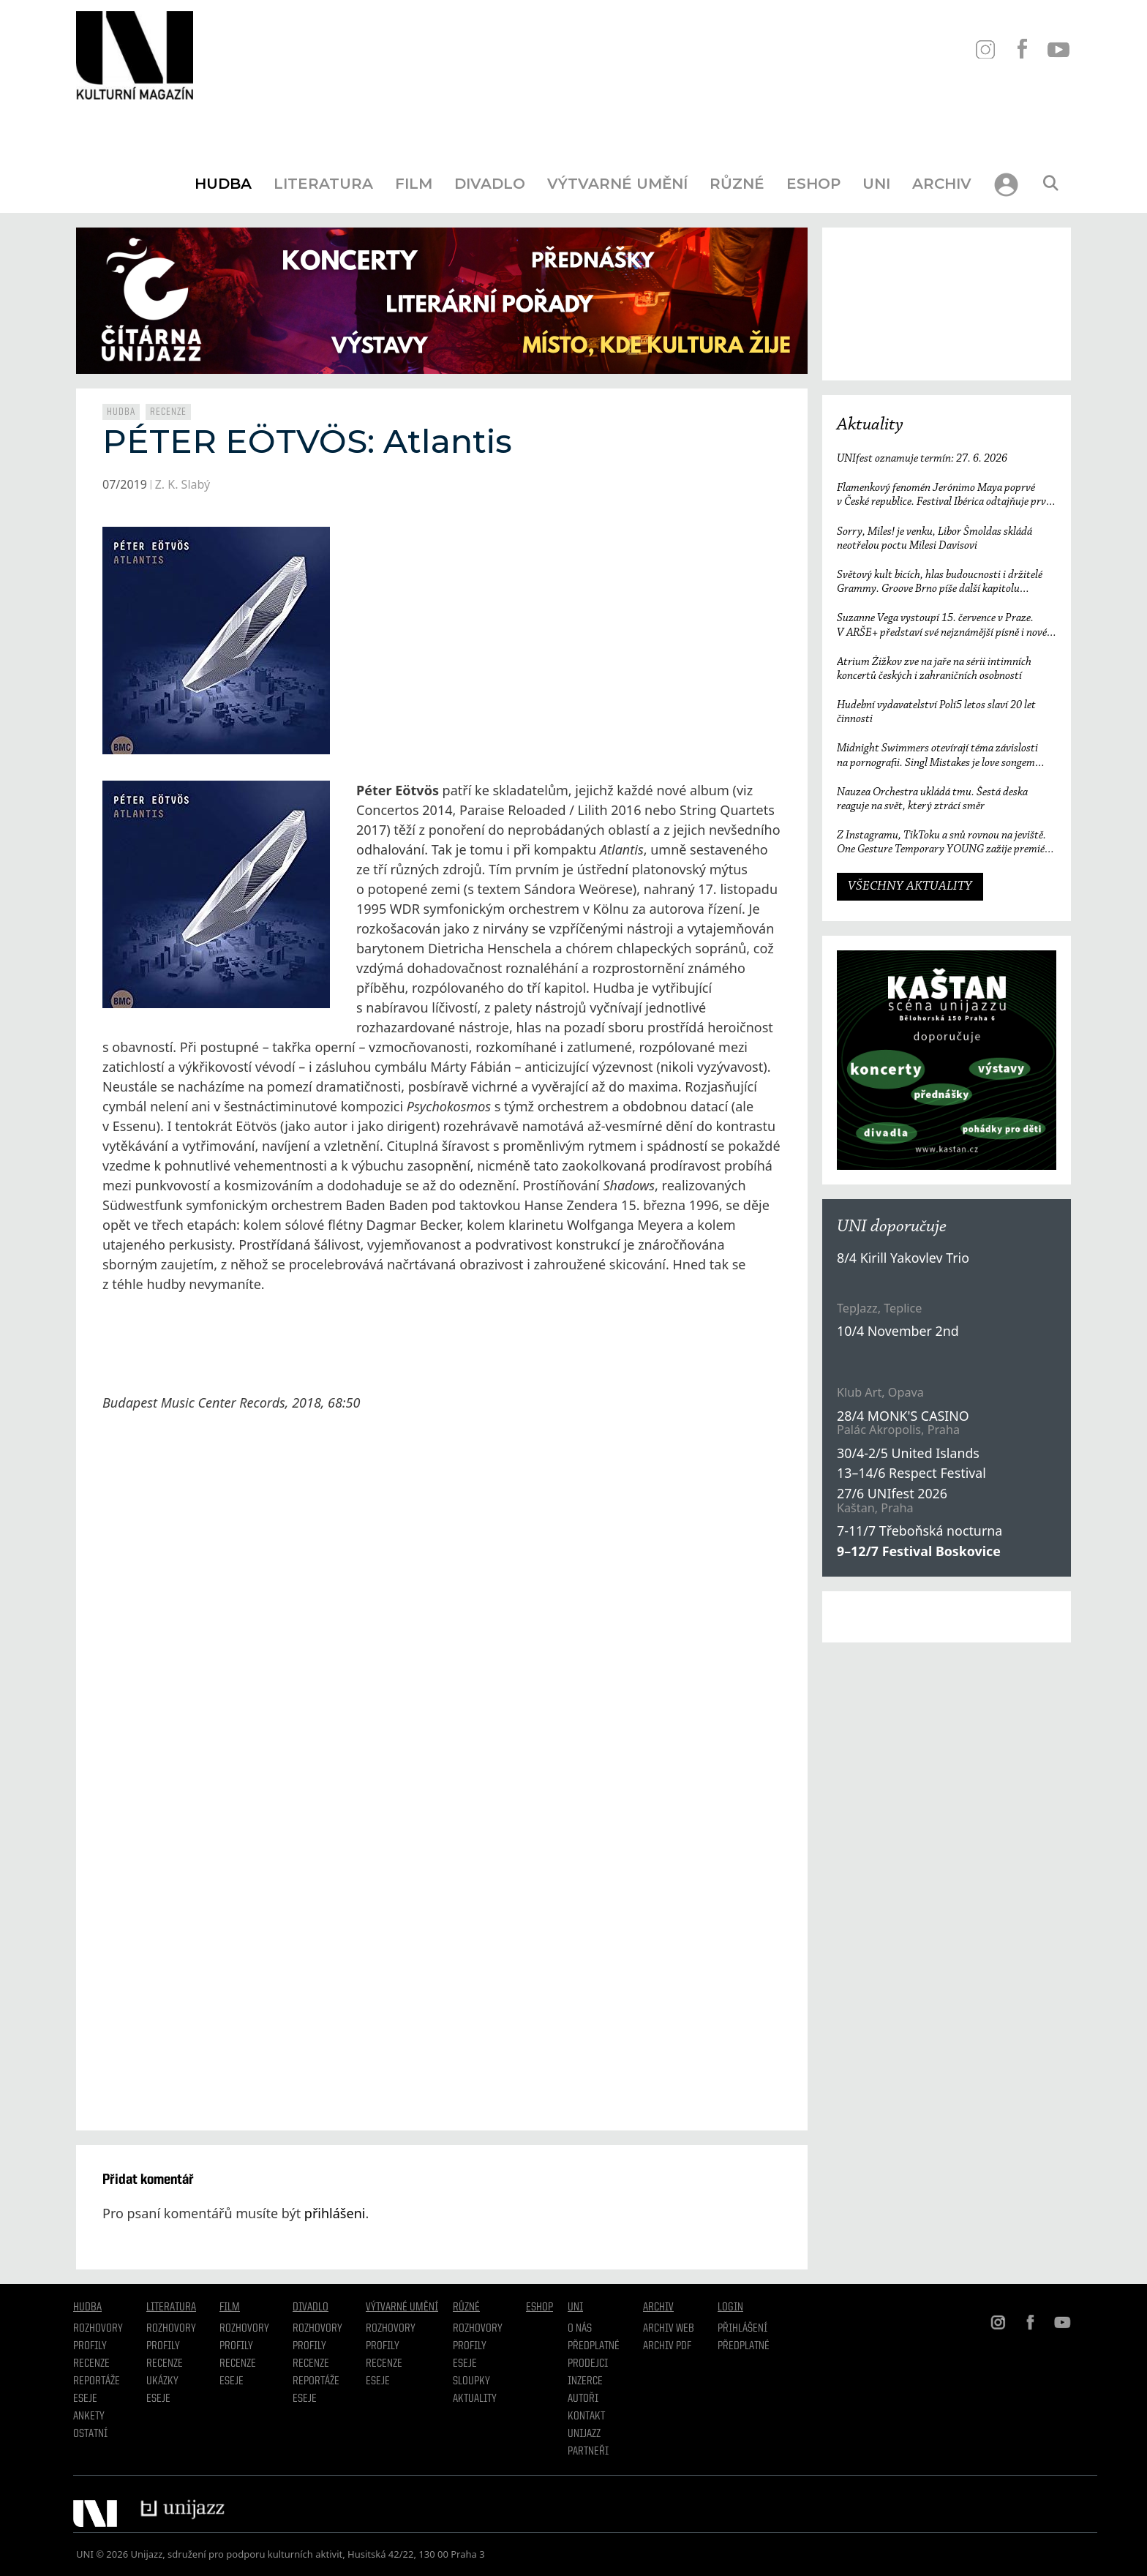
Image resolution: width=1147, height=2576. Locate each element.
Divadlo (489, 183)
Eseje (85, 2399)
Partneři (588, 2451)
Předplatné (594, 2346)
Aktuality (870, 425)
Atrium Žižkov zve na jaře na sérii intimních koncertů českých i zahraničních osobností (934, 669)
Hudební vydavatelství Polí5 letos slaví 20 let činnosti (936, 712)
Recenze (168, 412)
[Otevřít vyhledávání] (1050, 183)
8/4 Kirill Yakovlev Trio (903, 1257)
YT (1058, 49)
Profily (90, 2346)
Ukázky (162, 2381)
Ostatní (90, 2434)
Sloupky (471, 2381)
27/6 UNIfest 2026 (892, 1493)
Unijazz (584, 2434)
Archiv (941, 183)
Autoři (583, 2399)
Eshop (813, 183)
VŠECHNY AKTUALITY (910, 886)
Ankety (89, 2416)
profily (163, 2346)
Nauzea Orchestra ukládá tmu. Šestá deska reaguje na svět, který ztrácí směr (932, 799)
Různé (737, 183)
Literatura (323, 183)
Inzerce (585, 2381)
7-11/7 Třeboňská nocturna (919, 1530)
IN (985, 49)
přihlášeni (335, 2213)
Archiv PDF (667, 2346)
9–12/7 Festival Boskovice (919, 1551)
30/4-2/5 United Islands (908, 1453)
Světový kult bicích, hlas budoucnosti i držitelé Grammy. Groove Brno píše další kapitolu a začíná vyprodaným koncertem (939, 582)
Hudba (223, 183)
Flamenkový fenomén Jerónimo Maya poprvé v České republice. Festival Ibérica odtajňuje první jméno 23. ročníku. (946, 495)
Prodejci (588, 2364)
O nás (580, 2329)
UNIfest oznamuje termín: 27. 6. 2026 (922, 459)
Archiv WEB (668, 2329)
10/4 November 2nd (898, 1331)
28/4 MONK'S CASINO (903, 1415)
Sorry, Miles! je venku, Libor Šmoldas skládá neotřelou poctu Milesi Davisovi (934, 539)
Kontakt (586, 2416)
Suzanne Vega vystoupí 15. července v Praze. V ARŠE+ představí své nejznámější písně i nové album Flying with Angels (942, 625)
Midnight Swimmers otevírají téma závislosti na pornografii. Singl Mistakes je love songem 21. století (937, 756)
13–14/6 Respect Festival (911, 1473)
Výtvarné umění (617, 183)
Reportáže (96, 2381)
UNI (876, 183)
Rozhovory (98, 2329)
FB (1021, 49)
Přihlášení (742, 2329)
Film (413, 183)
